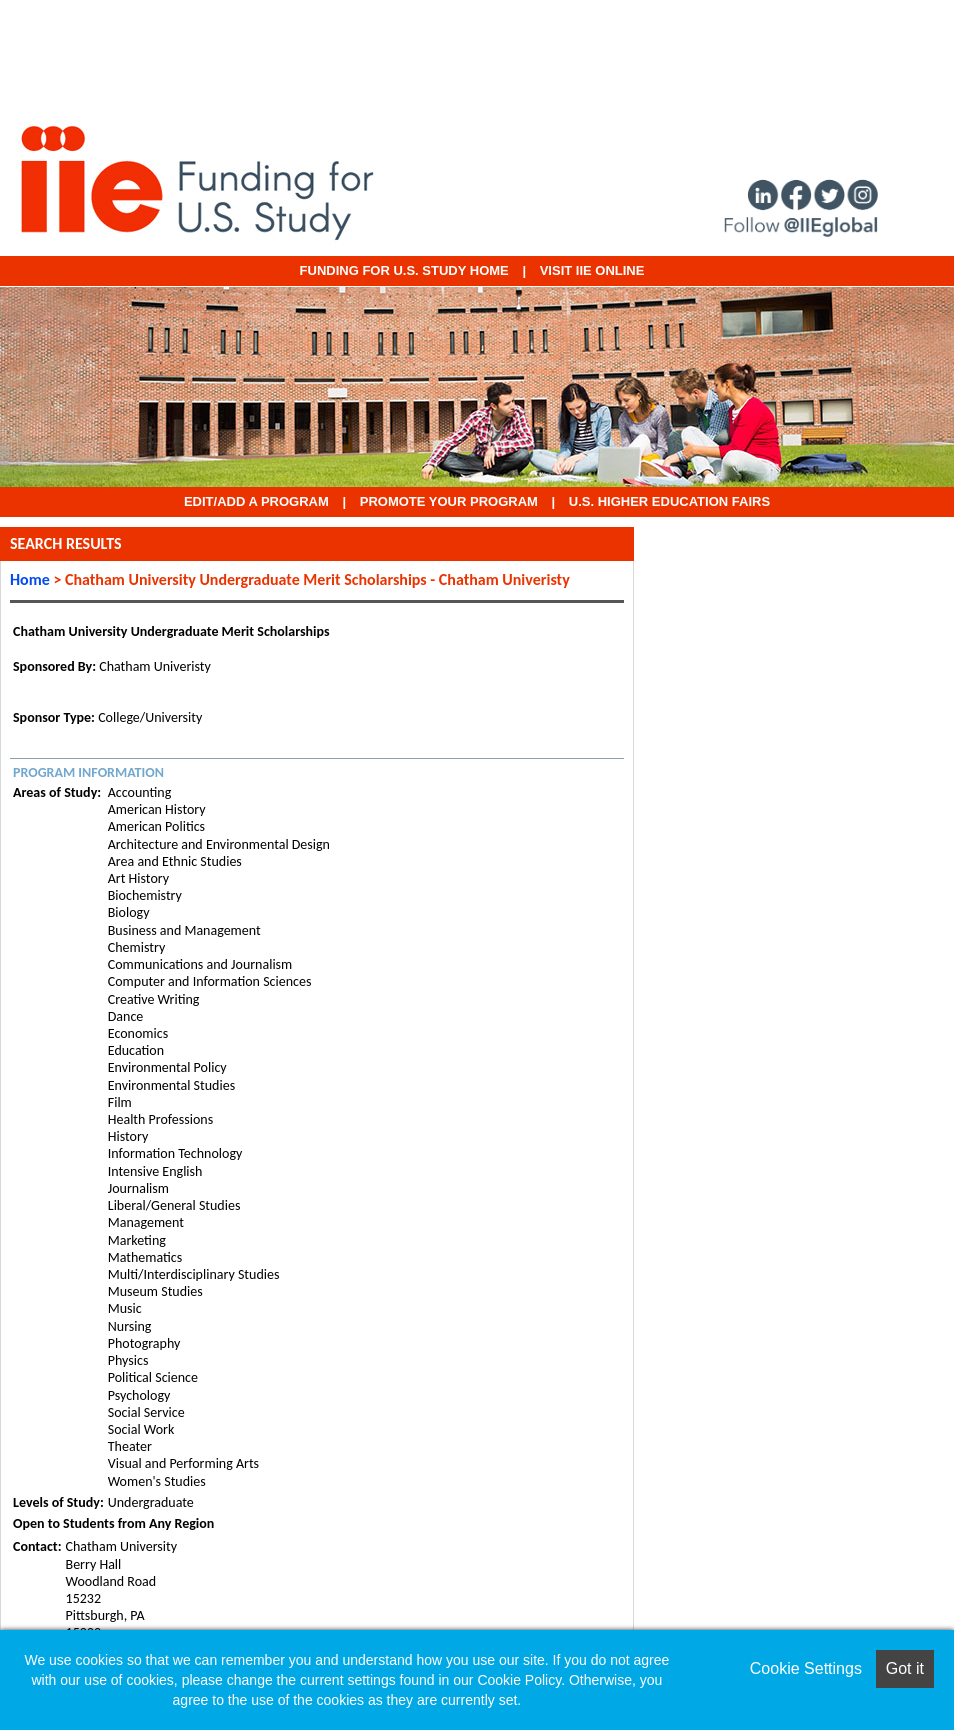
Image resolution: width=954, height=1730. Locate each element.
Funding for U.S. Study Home (404, 270)
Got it (905, 1668)
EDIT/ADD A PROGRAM (256, 501)
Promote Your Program (449, 501)
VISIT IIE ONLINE (592, 270)
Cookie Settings (806, 1668)
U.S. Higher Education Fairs (669, 501)
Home (30, 579)
